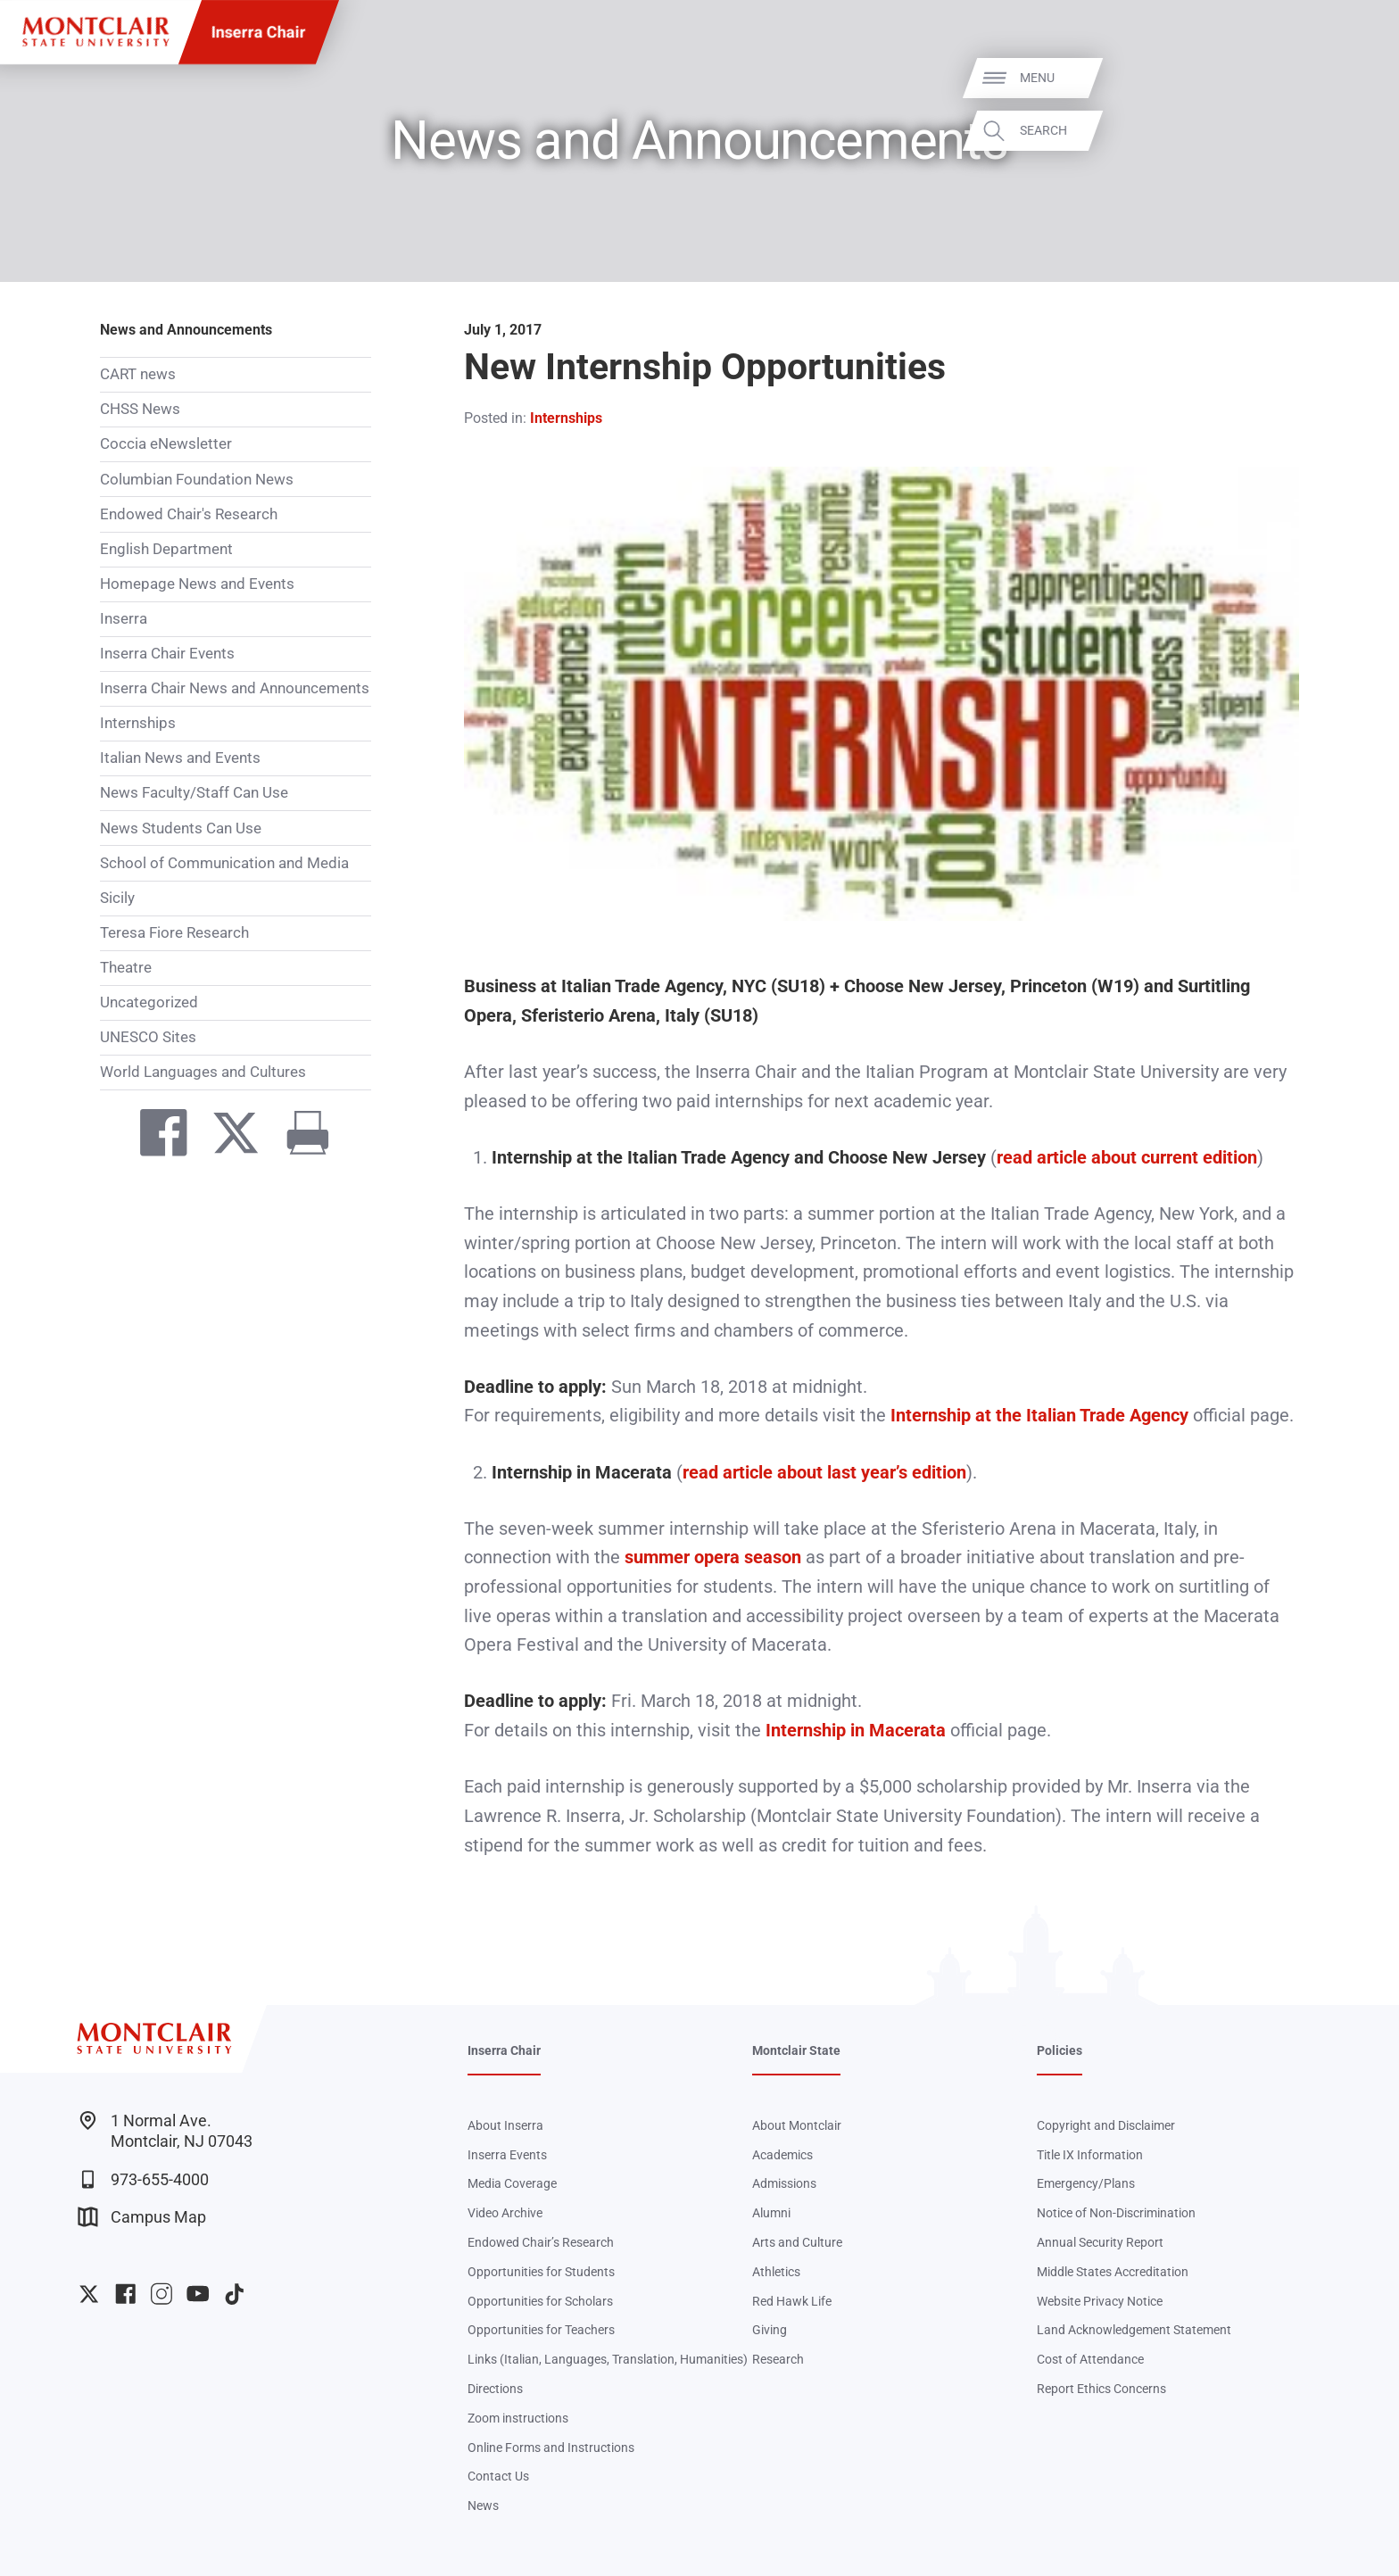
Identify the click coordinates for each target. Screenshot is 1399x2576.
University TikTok (234, 2293)
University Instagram (161, 2293)
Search (1355, 130)
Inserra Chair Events (167, 653)
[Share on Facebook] (154, 1137)
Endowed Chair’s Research (541, 2242)
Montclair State (796, 2050)
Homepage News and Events (197, 583)
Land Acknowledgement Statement (1134, 2330)
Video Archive (505, 2213)
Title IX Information (1090, 2155)
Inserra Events (507, 2155)
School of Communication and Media (224, 863)
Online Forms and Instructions (551, 2447)
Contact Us (498, 2476)
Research (778, 2359)
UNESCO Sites (148, 1037)
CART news (138, 374)
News (483, 2505)
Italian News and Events (180, 757)
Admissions (784, 2183)
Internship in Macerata (858, 1730)
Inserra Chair (258, 31)
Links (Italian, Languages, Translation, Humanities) (608, 2359)
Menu (1349, 77)
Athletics (776, 2272)
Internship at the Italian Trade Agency (1041, 1415)
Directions (495, 2388)
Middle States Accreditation (1112, 2272)
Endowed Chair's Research (188, 514)
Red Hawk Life (792, 2301)
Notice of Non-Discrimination (1116, 2213)
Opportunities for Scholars (540, 2301)
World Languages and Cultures (203, 1072)
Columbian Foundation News (197, 479)
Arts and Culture (797, 2242)
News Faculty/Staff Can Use (194, 792)
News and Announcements (186, 329)
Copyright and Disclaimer (1106, 2125)
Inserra (123, 618)
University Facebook (125, 2293)
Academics (782, 2155)
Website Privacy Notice (1100, 2301)
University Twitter (89, 2293)
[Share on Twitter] (226, 1137)
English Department (166, 549)
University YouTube (197, 2293)
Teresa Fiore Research (174, 932)
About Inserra (505, 2125)
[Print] (298, 1137)
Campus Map (142, 2217)
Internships (138, 723)
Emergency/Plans (1086, 2183)
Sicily (117, 898)
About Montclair (796, 2125)
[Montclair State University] (95, 31)
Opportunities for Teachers (541, 2330)
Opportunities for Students (541, 2272)
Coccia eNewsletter (166, 443)
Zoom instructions (518, 2418)
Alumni (771, 2213)
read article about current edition (1127, 1157)
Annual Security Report (1100, 2242)
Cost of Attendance (1090, 2359)
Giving (769, 2330)
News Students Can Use (180, 828)
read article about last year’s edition (824, 1472)
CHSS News (140, 409)
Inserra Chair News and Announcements (234, 688)
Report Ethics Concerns (1101, 2388)
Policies (1059, 2050)
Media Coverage (512, 2183)
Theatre (126, 967)
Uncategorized (149, 1002)
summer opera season (713, 1557)
